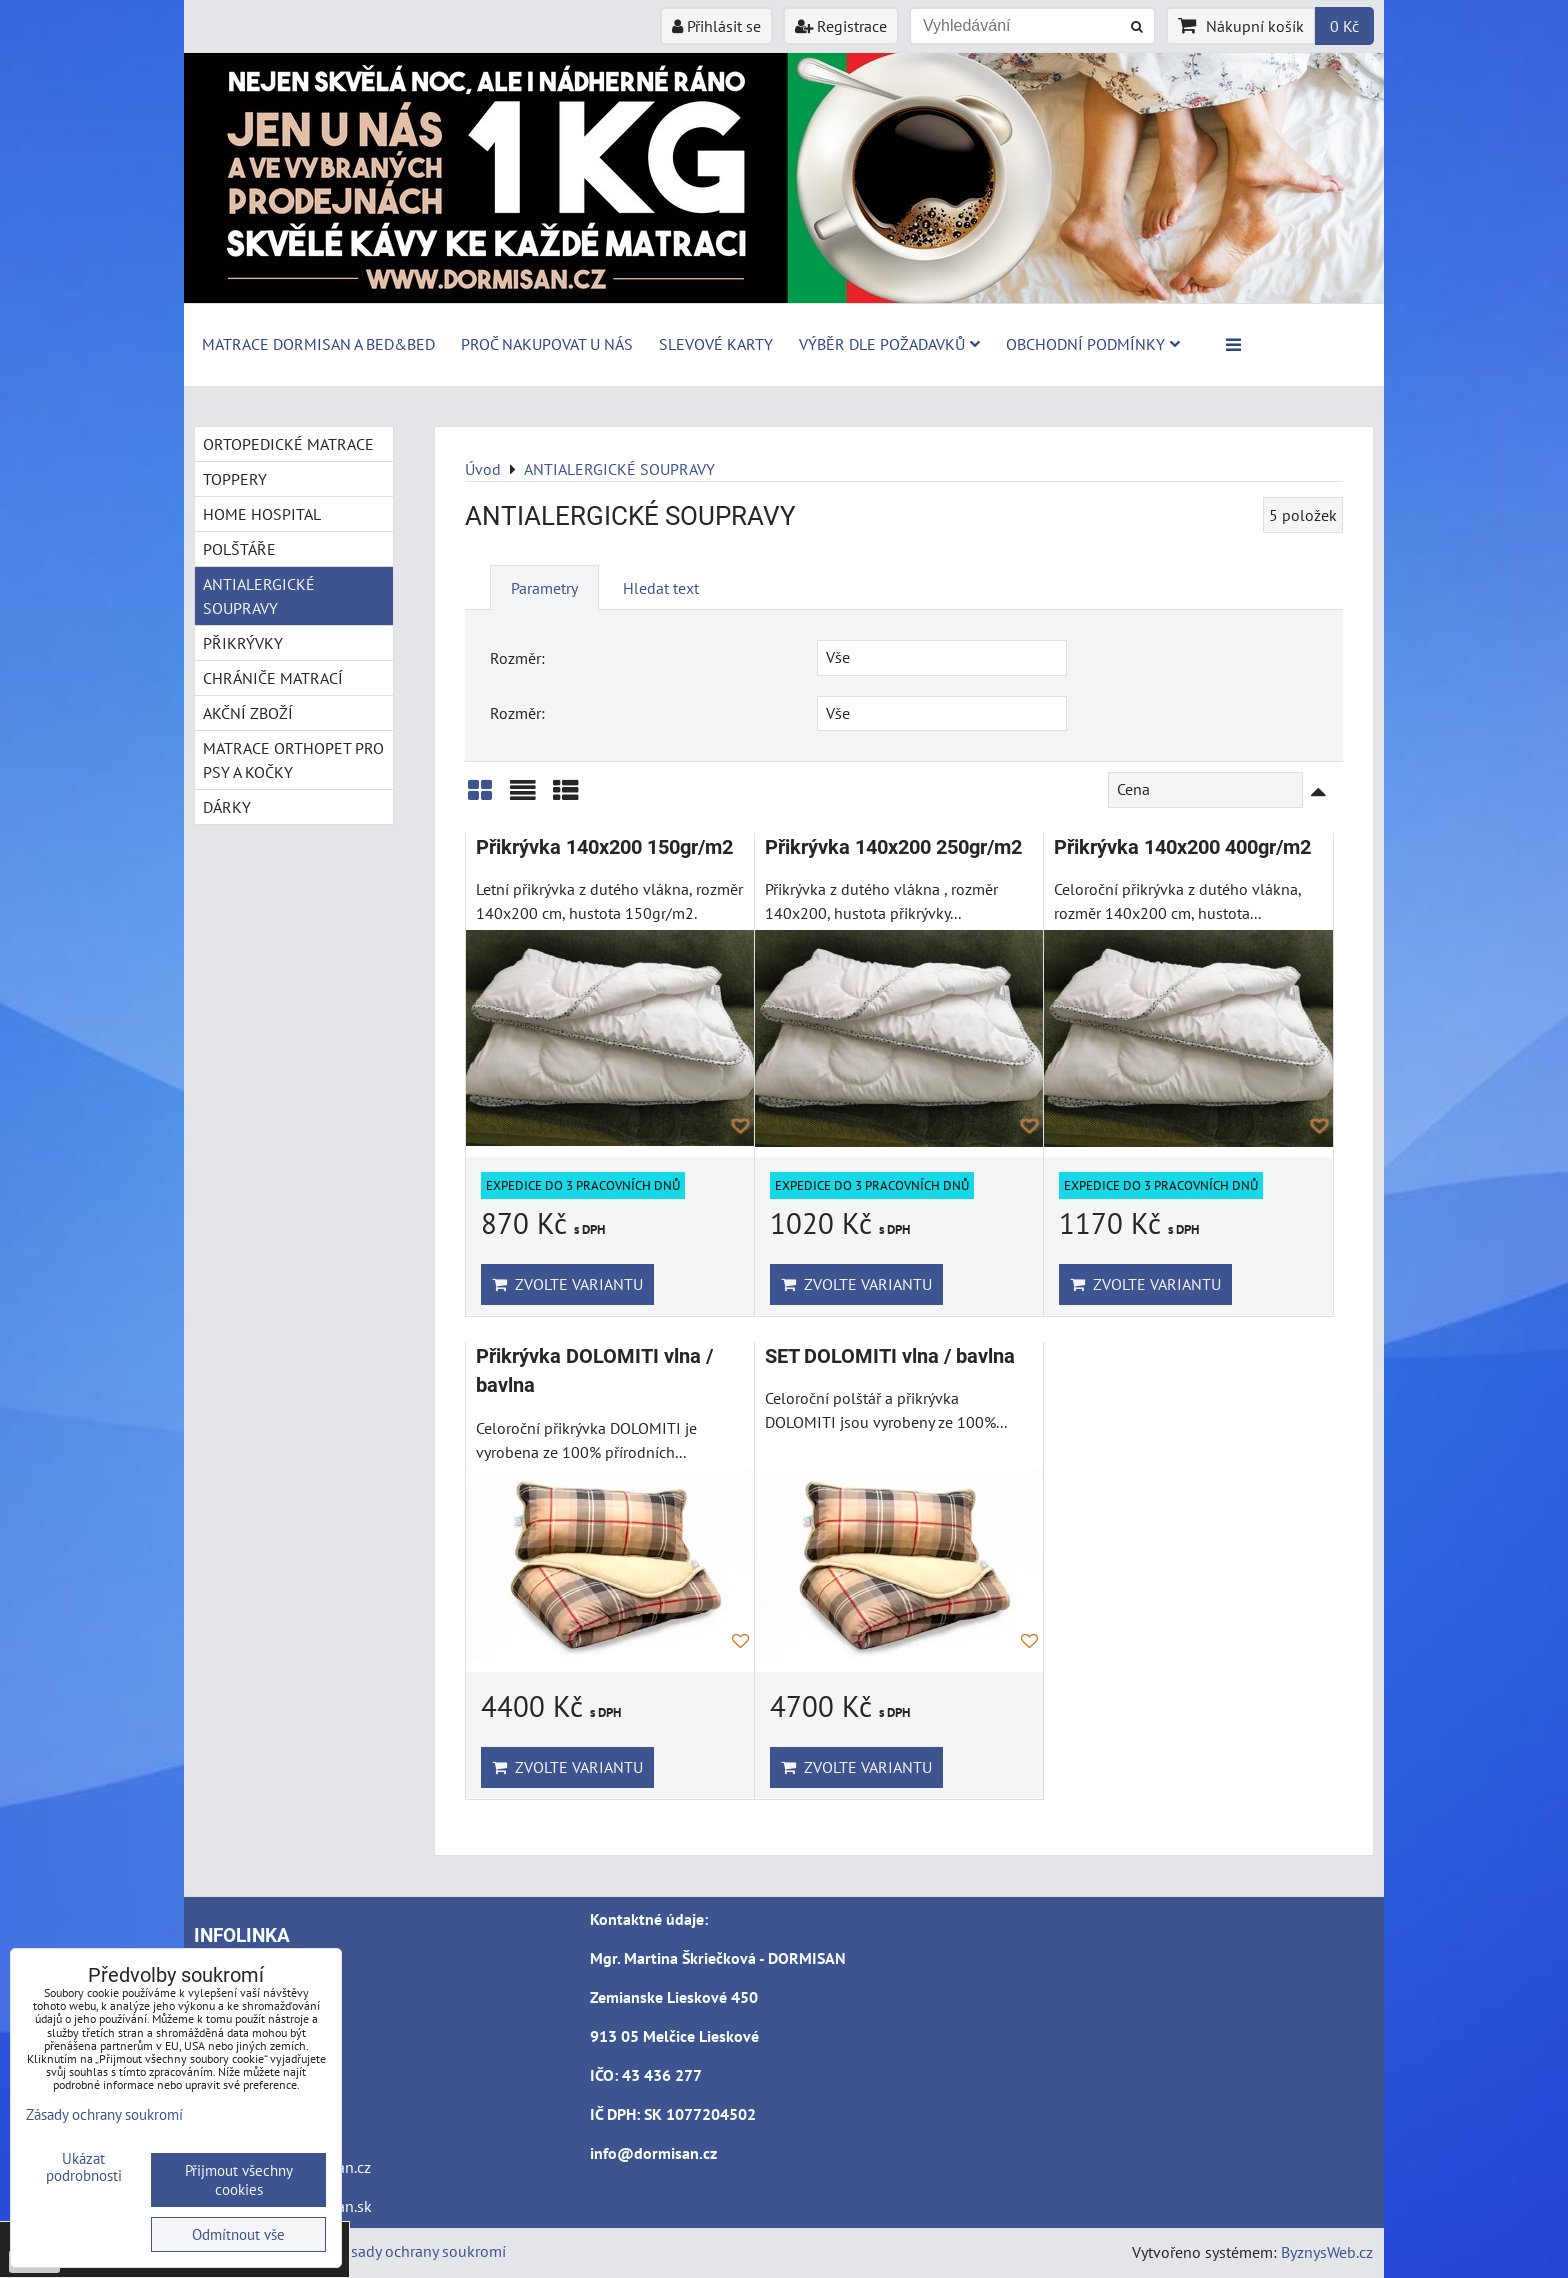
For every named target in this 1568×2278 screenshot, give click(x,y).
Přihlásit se (716, 26)
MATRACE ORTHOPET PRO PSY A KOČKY (293, 760)
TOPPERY (235, 479)
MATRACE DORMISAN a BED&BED (318, 344)
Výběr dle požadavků (889, 344)
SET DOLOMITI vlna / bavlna (890, 1356)
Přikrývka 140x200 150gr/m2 (604, 847)
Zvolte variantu (567, 1284)
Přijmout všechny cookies (239, 2180)
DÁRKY (227, 807)
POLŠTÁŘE (239, 549)
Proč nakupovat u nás (547, 344)
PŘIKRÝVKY (243, 643)
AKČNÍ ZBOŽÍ (248, 713)
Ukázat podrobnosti (84, 2167)
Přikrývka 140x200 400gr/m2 (1182, 847)
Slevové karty (716, 344)
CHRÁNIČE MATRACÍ (273, 678)
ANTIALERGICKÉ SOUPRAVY (259, 596)
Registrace (841, 26)
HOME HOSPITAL (262, 514)
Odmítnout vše (238, 2234)
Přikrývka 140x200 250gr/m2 (893, 847)
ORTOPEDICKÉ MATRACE (288, 444)
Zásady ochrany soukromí (420, 2251)
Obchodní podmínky (1093, 344)
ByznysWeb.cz (1327, 2252)
